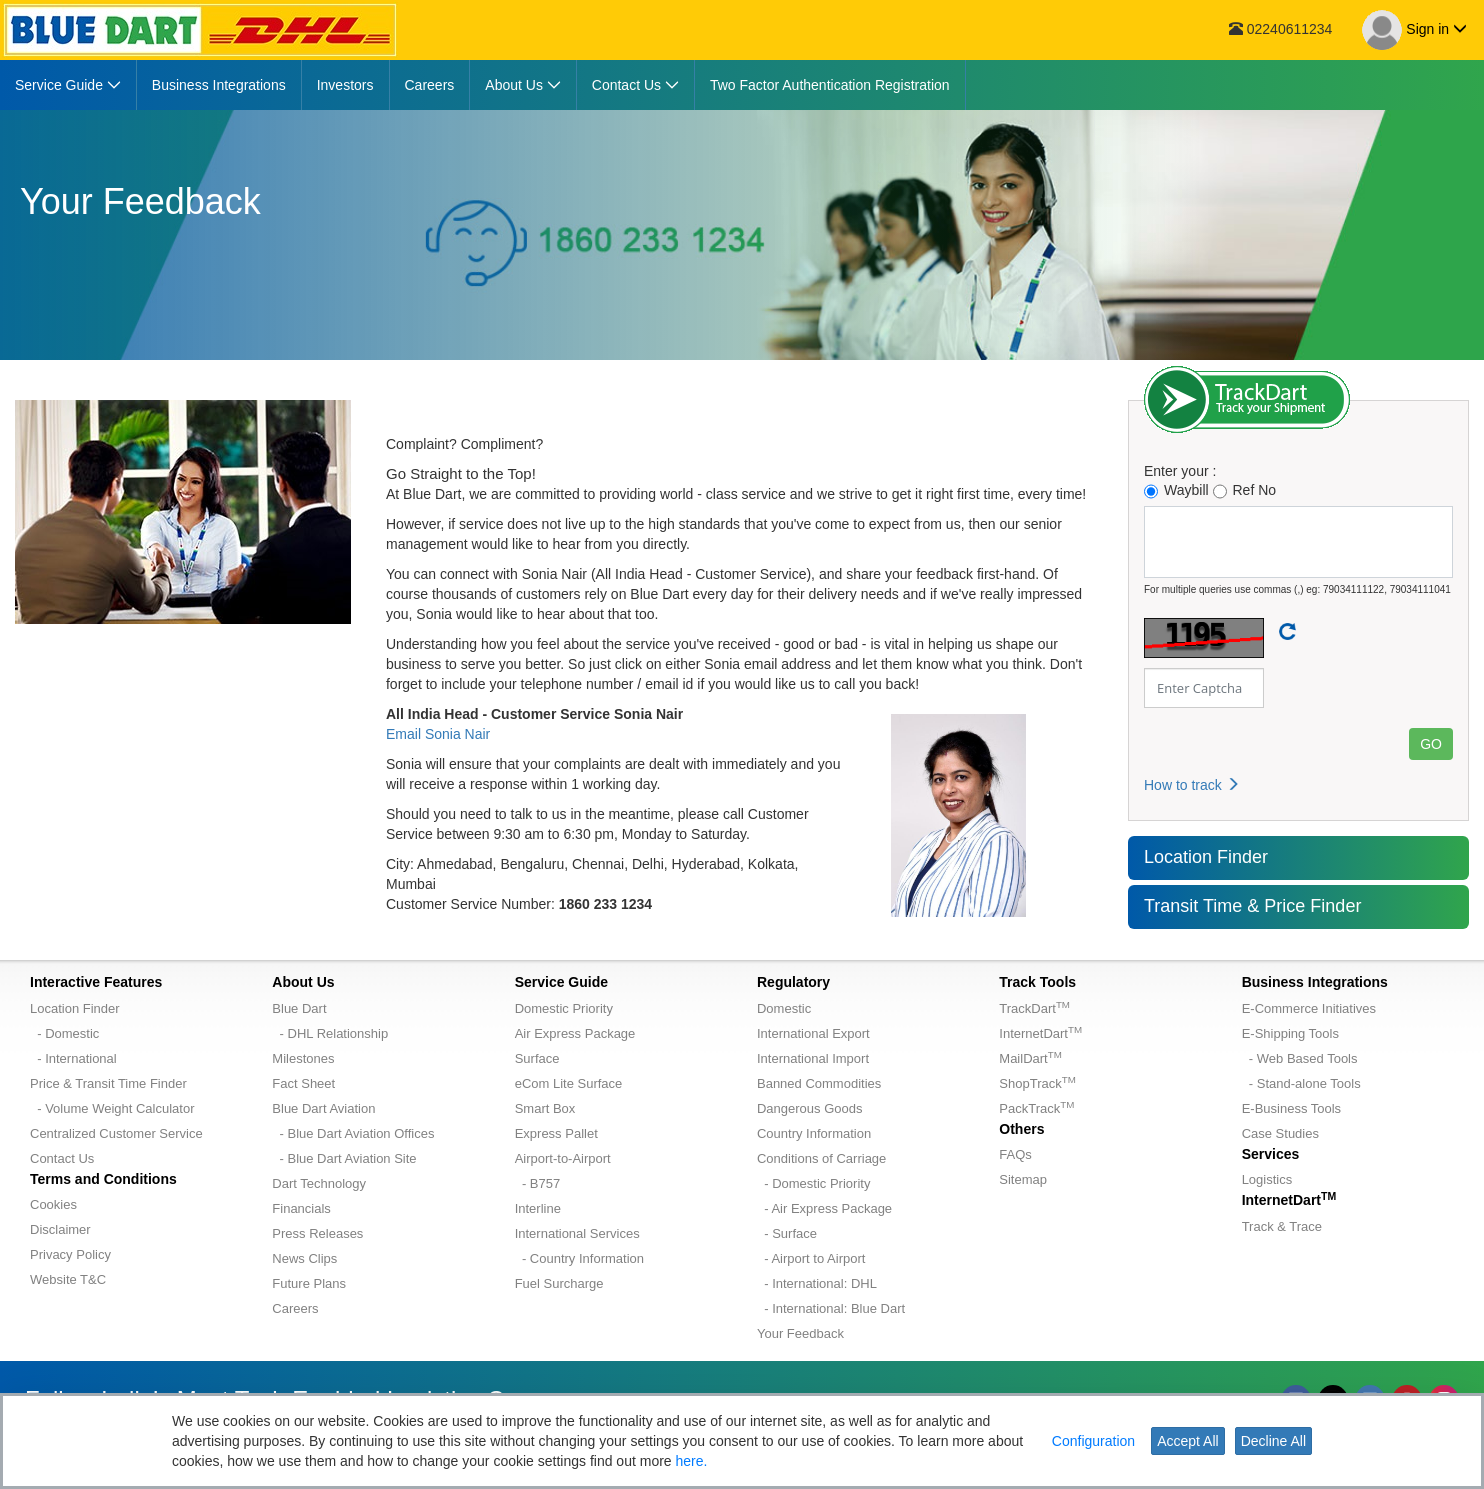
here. (692, 1461)
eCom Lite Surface (569, 1083)
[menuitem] (68, 85)
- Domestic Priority (813, 1183)
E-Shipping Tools (1290, 1033)
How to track (1192, 785)
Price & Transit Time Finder (108, 1083)
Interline (538, 1208)
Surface (537, 1058)
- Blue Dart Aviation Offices (353, 1133)
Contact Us (62, 1158)
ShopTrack (1037, 1083)
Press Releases (317, 1233)
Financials (301, 1208)
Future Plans (309, 1283)
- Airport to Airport (811, 1258)
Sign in (1414, 30)
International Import (813, 1058)
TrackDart (1034, 1008)
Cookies (53, 1204)
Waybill (1176, 490)
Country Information (814, 1133)
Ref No (1245, 490)
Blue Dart (299, 1008)
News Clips (304, 1258)
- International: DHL (817, 1283)
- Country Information (579, 1258)
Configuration (1093, 1441)
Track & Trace (1282, 1226)
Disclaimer (60, 1229)
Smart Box (545, 1108)
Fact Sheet (303, 1083)
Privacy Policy (70, 1254)
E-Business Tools (1291, 1108)
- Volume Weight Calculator (112, 1108)
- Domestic (64, 1033)
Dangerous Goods (810, 1108)
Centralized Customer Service (116, 1133)
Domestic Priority (564, 1008)
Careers (295, 1308)
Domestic (784, 1008)
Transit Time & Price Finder (1252, 906)
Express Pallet (556, 1133)
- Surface (787, 1233)
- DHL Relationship (330, 1033)
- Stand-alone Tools (1301, 1083)
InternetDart (1040, 1033)
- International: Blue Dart (831, 1308)
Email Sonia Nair (438, 734)
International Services (577, 1233)
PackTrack (1036, 1108)
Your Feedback (800, 1333)
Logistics (1267, 1179)
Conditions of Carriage (821, 1158)
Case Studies (1280, 1133)
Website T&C (68, 1279)
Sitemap (1023, 1179)
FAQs (1015, 1154)
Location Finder (1206, 857)
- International (73, 1058)
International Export (813, 1033)
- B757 (538, 1183)
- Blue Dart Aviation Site (344, 1158)
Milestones (303, 1058)
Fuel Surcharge (559, 1283)
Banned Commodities (819, 1083)
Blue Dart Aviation (323, 1108)
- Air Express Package (824, 1208)
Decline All (1273, 1441)
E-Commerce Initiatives (1309, 1008)
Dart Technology (319, 1183)
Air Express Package (575, 1033)
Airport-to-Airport (563, 1158)
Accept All (1187, 1441)
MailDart (1030, 1058)
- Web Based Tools (1300, 1058)
